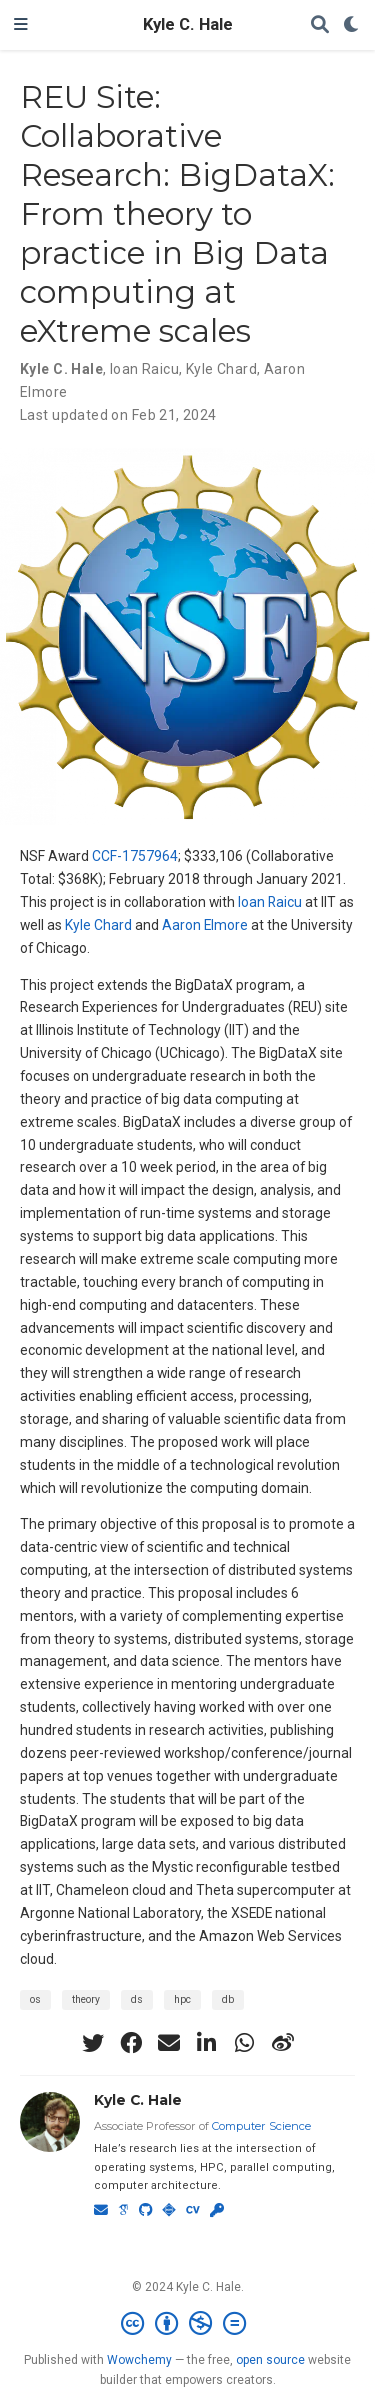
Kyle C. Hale (188, 24)
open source (270, 2360)
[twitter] (93, 2043)
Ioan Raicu (270, 902)
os (35, 1999)
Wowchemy (139, 2360)
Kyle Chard (98, 925)
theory (86, 1999)
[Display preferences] (352, 25)
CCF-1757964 (135, 856)
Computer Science (261, 2126)
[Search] (320, 25)
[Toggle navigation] (21, 25)
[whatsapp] (245, 2043)
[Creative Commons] (187, 2324)
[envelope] (169, 2043)
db (228, 1999)
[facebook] (131, 2043)
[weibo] (283, 2043)
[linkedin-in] (207, 2043)
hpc (182, 1999)
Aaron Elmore (205, 925)
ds (137, 1999)
